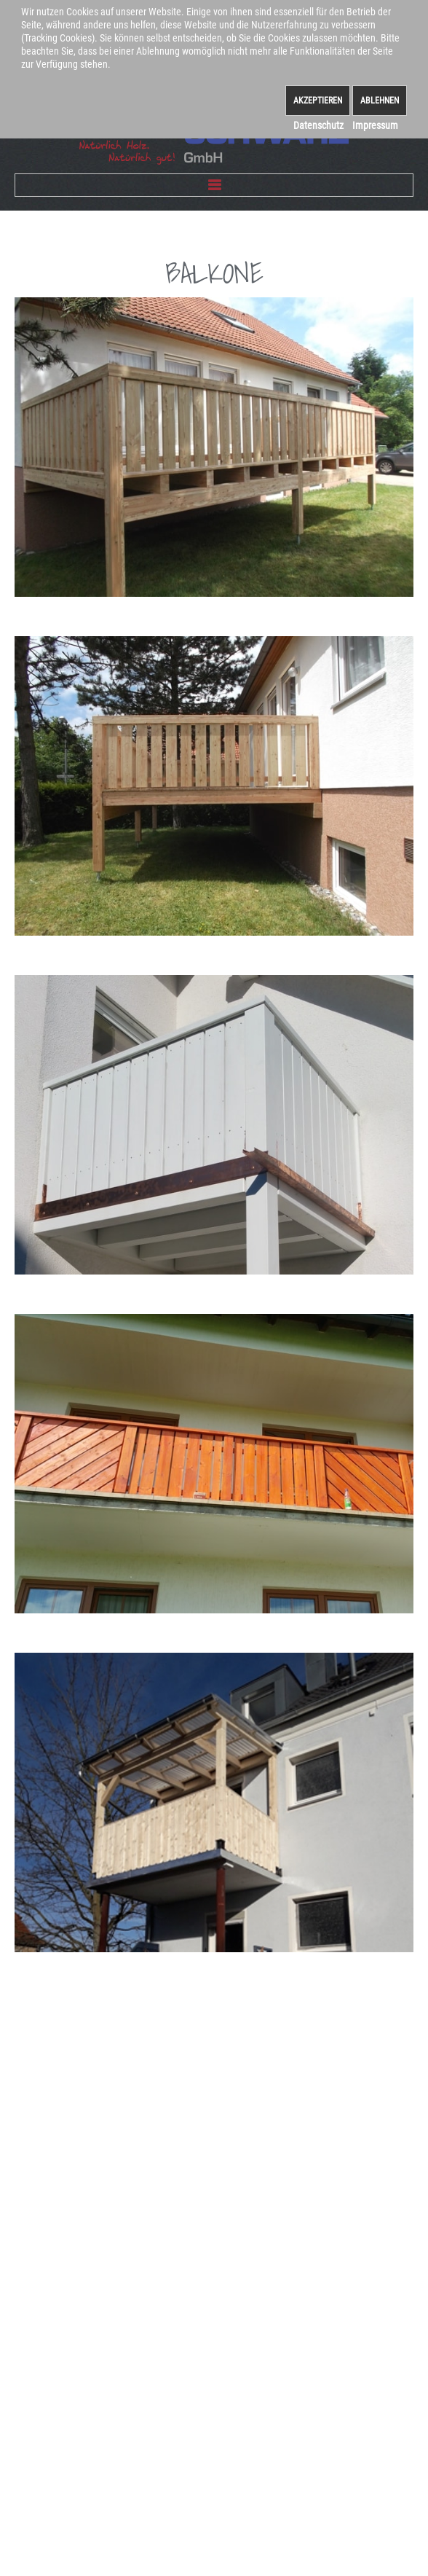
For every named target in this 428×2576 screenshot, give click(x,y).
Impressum (375, 125)
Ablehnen (379, 100)
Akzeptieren (317, 100)
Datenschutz (318, 125)
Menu (214, 185)
